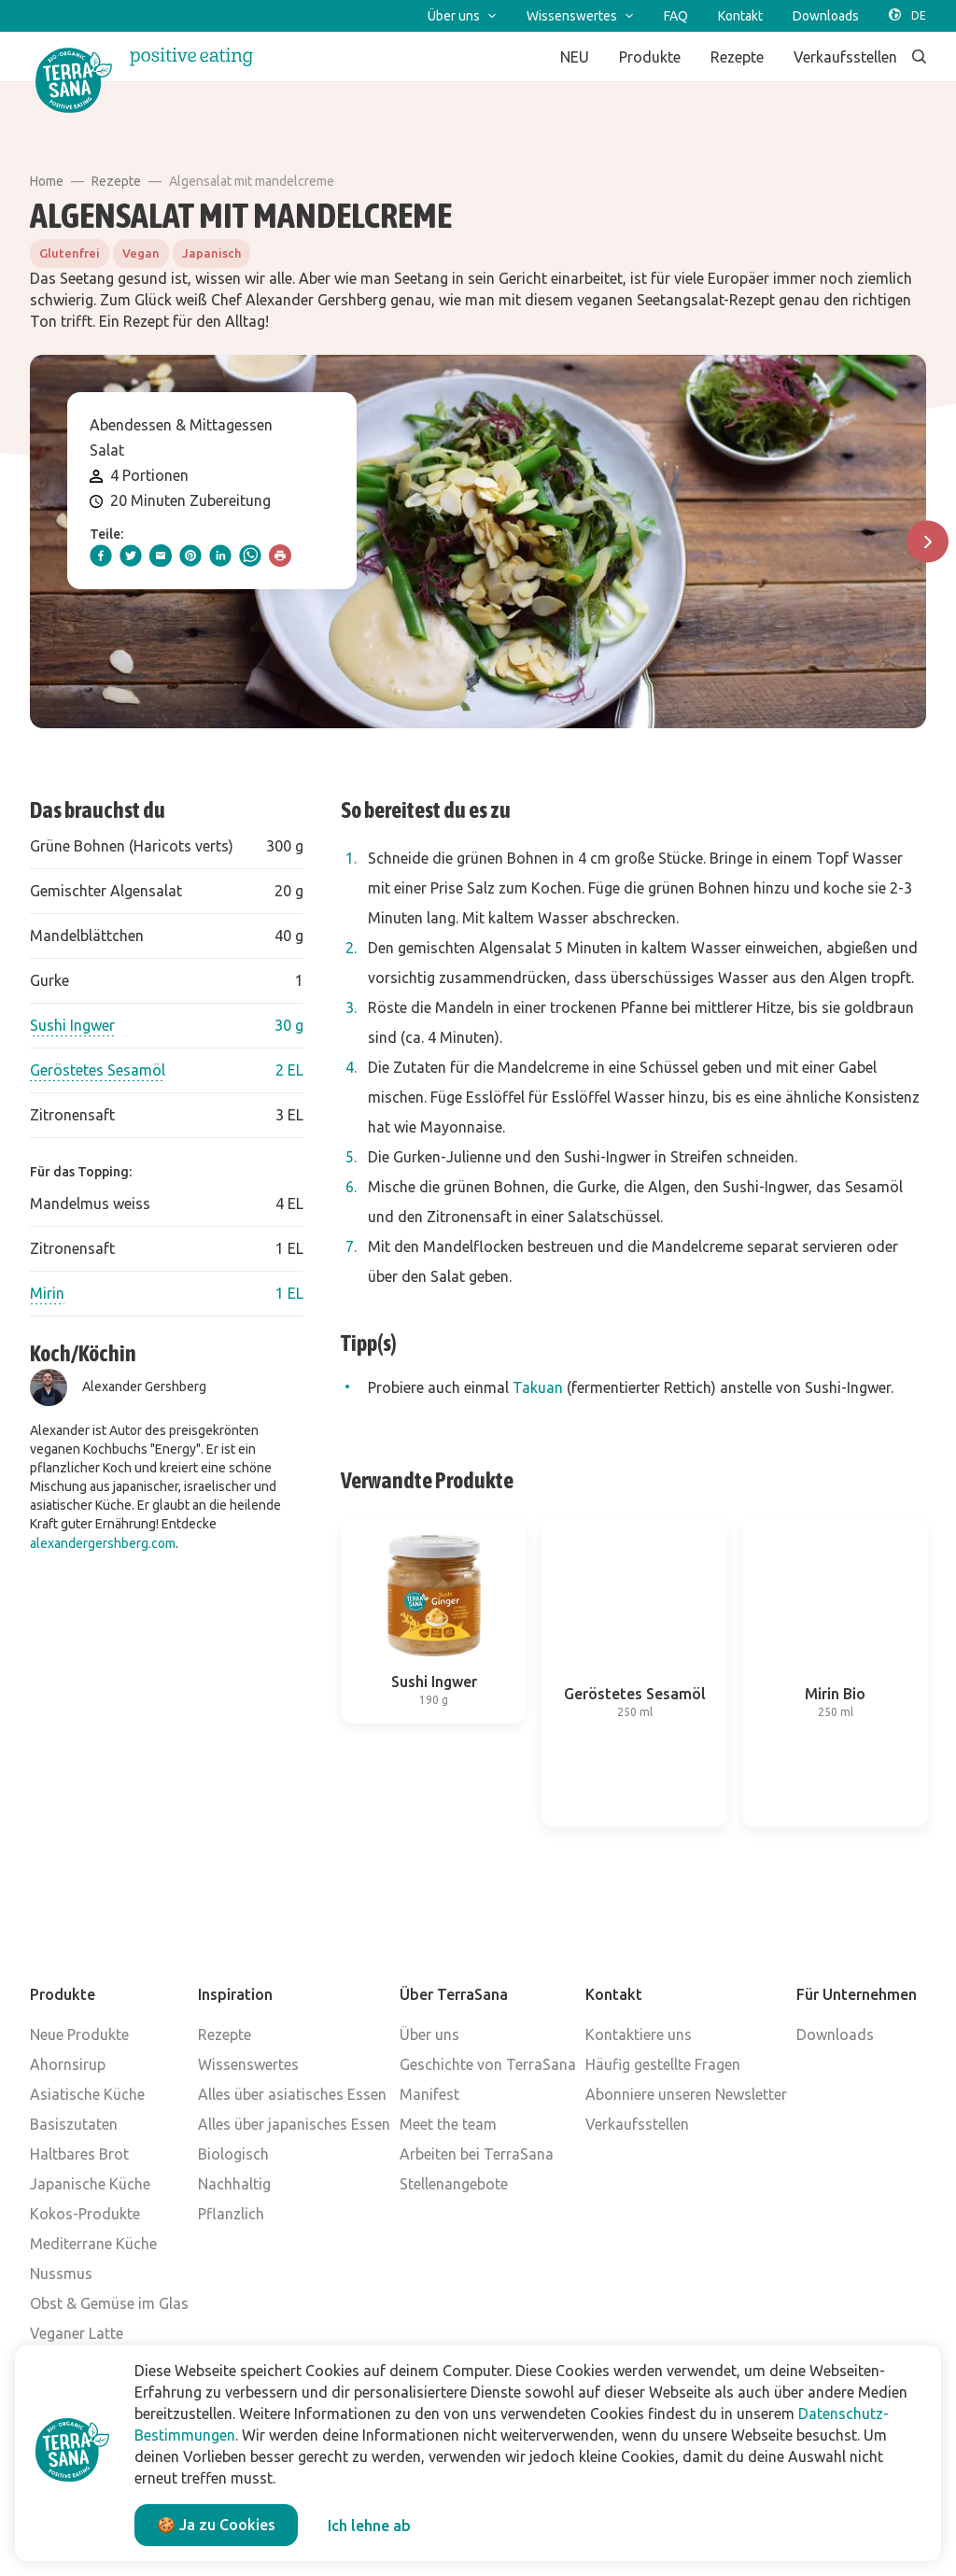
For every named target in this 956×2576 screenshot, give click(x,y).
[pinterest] (190, 555)
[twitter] (131, 555)
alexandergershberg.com (103, 1543)
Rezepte (116, 181)
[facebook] (101, 555)
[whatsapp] (250, 555)
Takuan (538, 1387)
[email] (160, 555)
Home (46, 181)
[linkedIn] (220, 555)
